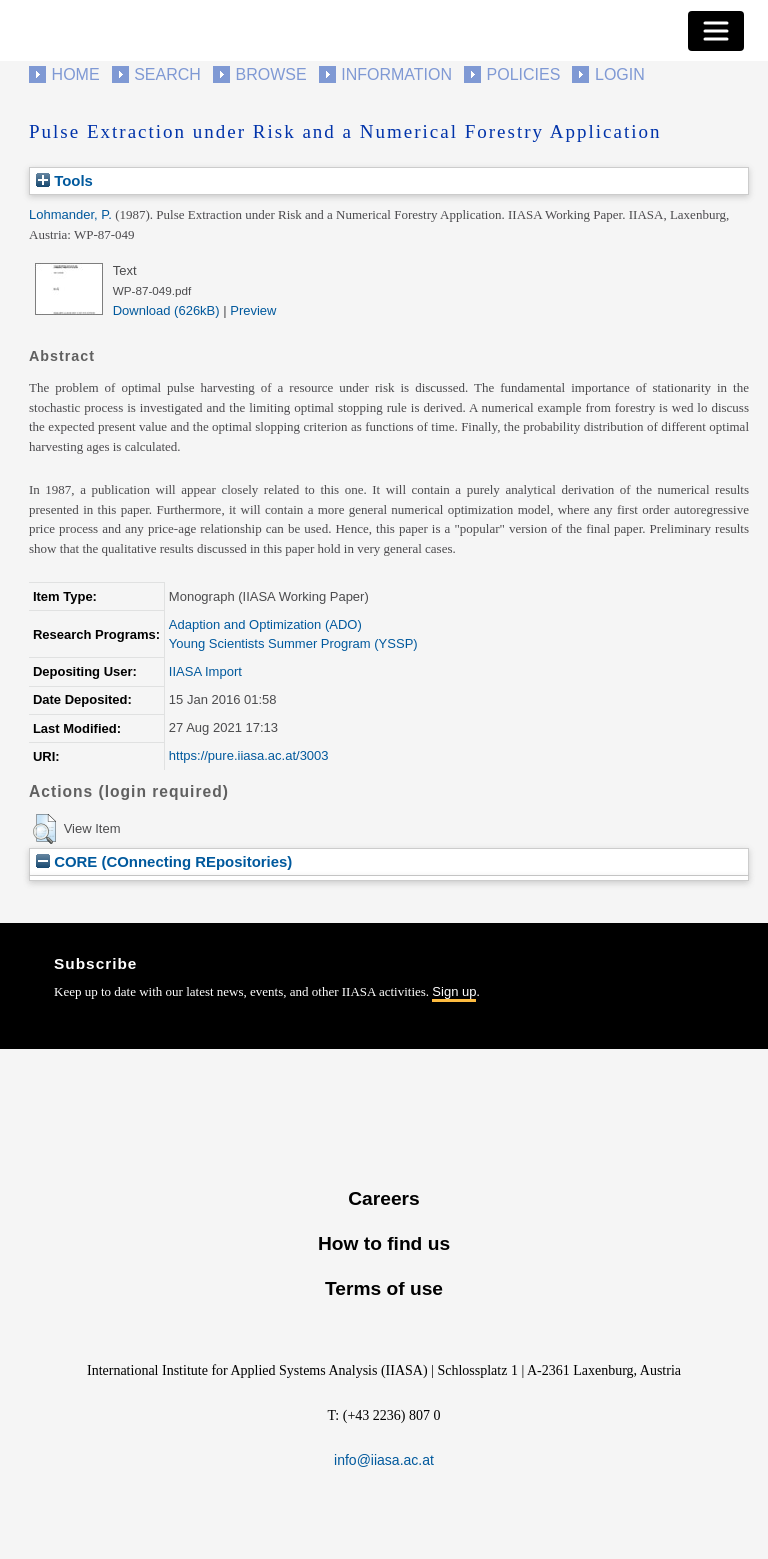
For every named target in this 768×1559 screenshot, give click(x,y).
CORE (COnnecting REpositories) (164, 861)
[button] (44, 829)
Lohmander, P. (70, 214)
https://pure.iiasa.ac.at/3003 (249, 755)
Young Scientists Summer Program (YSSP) (293, 643)
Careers (383, 1198)
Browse (270, 74)
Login (620, 74)
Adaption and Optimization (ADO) (265, 624)
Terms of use (384, 1288)
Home (76, 74)
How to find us (384, 1243)
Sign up (454, 991)
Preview (253, 310)
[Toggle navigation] (716, 31)
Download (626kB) (166, 310)
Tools (64, 180)
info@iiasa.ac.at (384, 1460)
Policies (524, 74)
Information (396, 74)
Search (167, 74)
